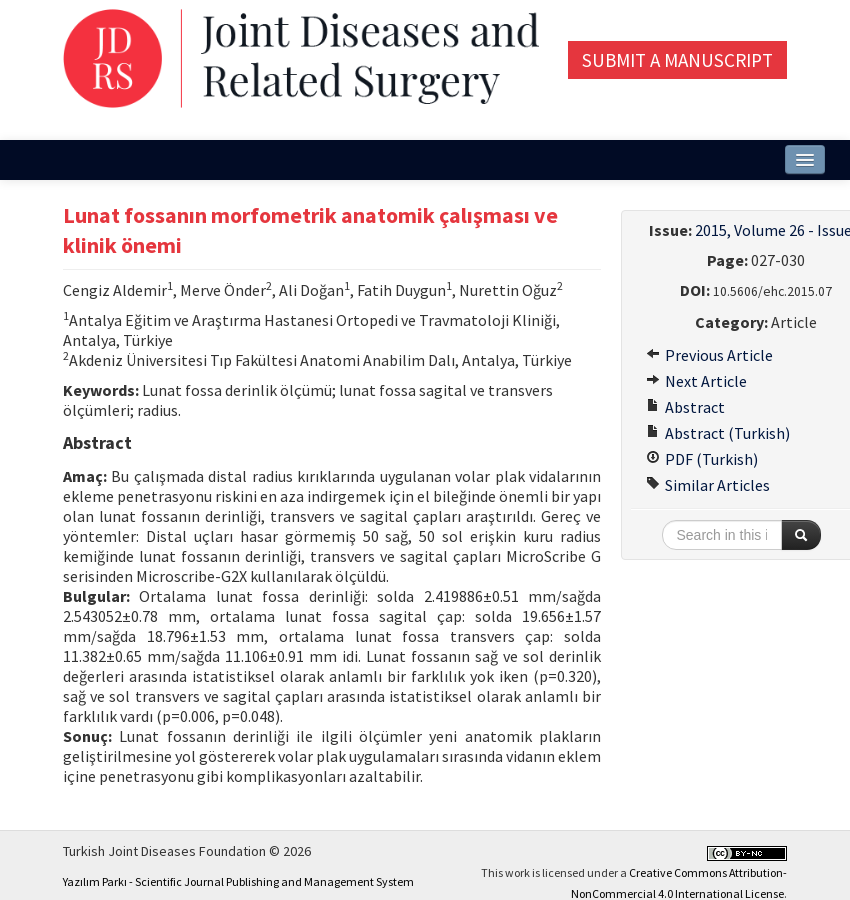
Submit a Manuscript (677, 60)
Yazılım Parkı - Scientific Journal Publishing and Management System (238, 881)
